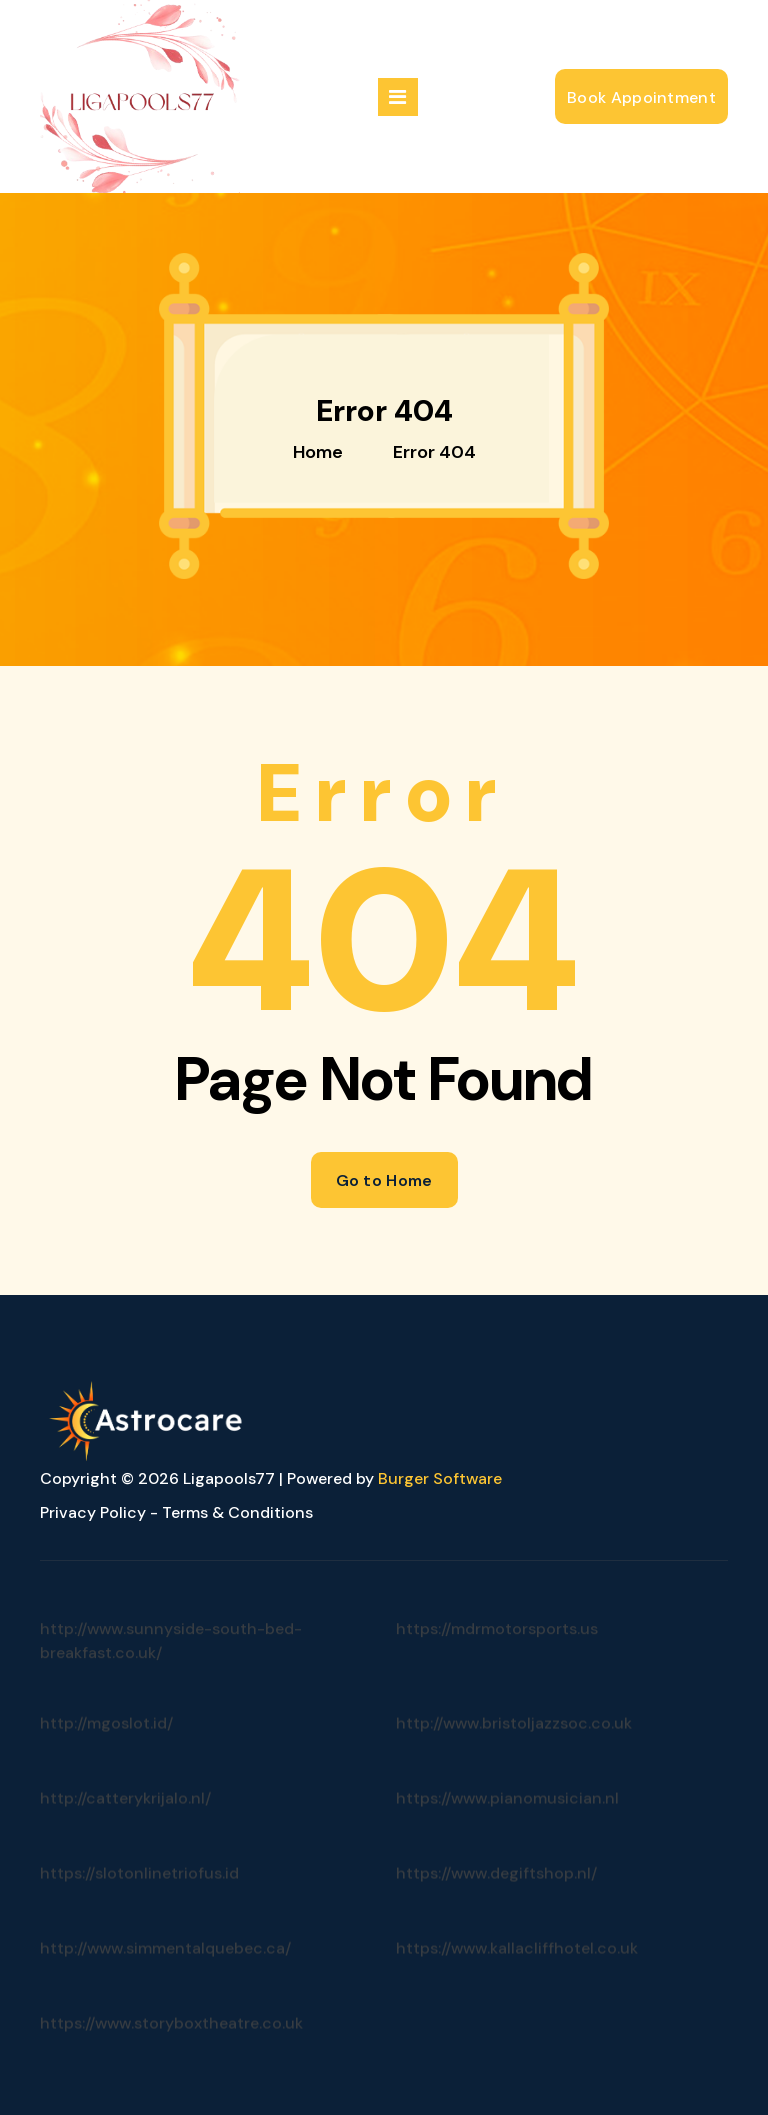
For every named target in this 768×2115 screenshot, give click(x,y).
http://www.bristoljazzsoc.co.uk (514, 1745)
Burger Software (440, 1478)
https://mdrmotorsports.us (497, 1659)
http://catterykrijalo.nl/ (125, 1820)
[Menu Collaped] (398, 97)
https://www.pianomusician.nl (507, 1820)
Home (318, 452)
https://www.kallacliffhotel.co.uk (517, 1970)
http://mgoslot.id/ (106, 1745)
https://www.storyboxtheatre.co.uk (171, 2045)
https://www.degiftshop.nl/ (496, 1895)
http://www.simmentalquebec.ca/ (165, 1970)
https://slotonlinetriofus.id (139, 1895)
